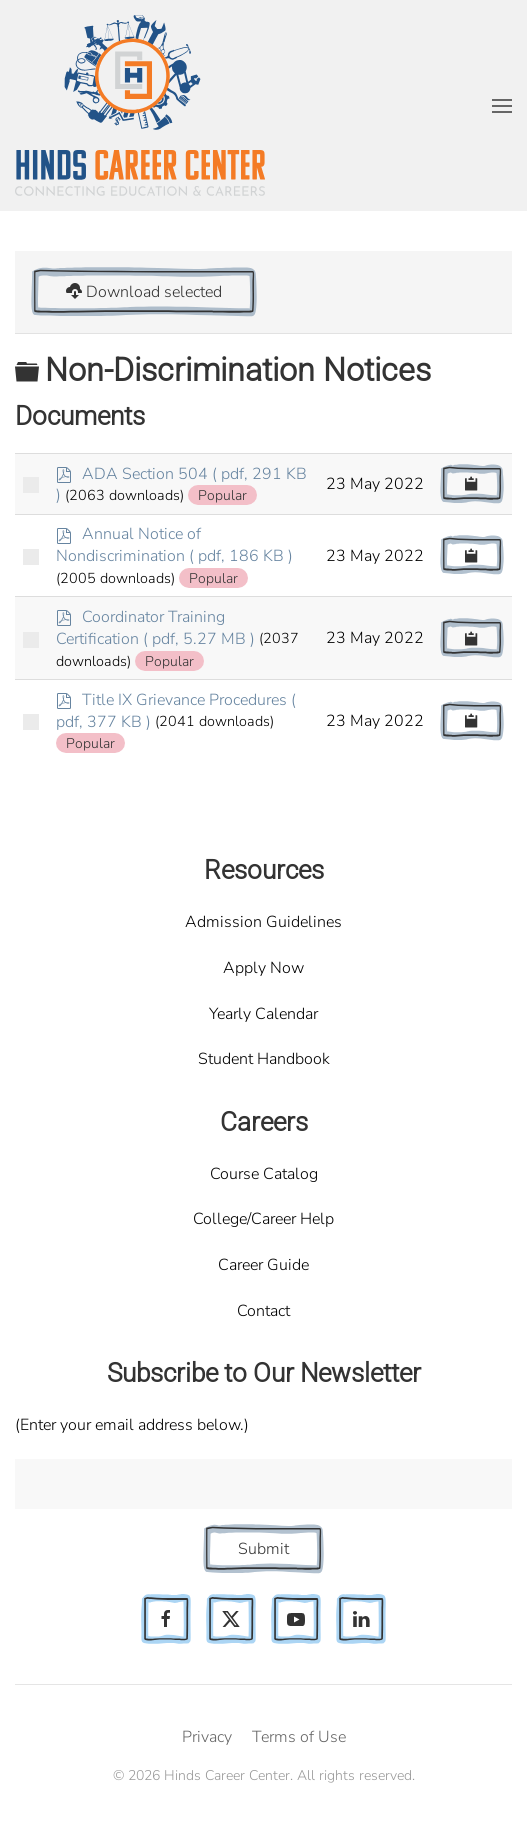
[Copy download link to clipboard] (472, 484)
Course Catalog (264, 1174)
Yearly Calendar (263, 1014)
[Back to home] (140, 105)
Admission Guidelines (263, 922)
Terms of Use (299, 1737)
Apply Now (263, 968)
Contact (263, 1311)
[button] (502, 106)
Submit (263, 1549)
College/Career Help (263, 1219)
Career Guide (263, 1265)
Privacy (207, 1737)
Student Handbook (264, 1059)
